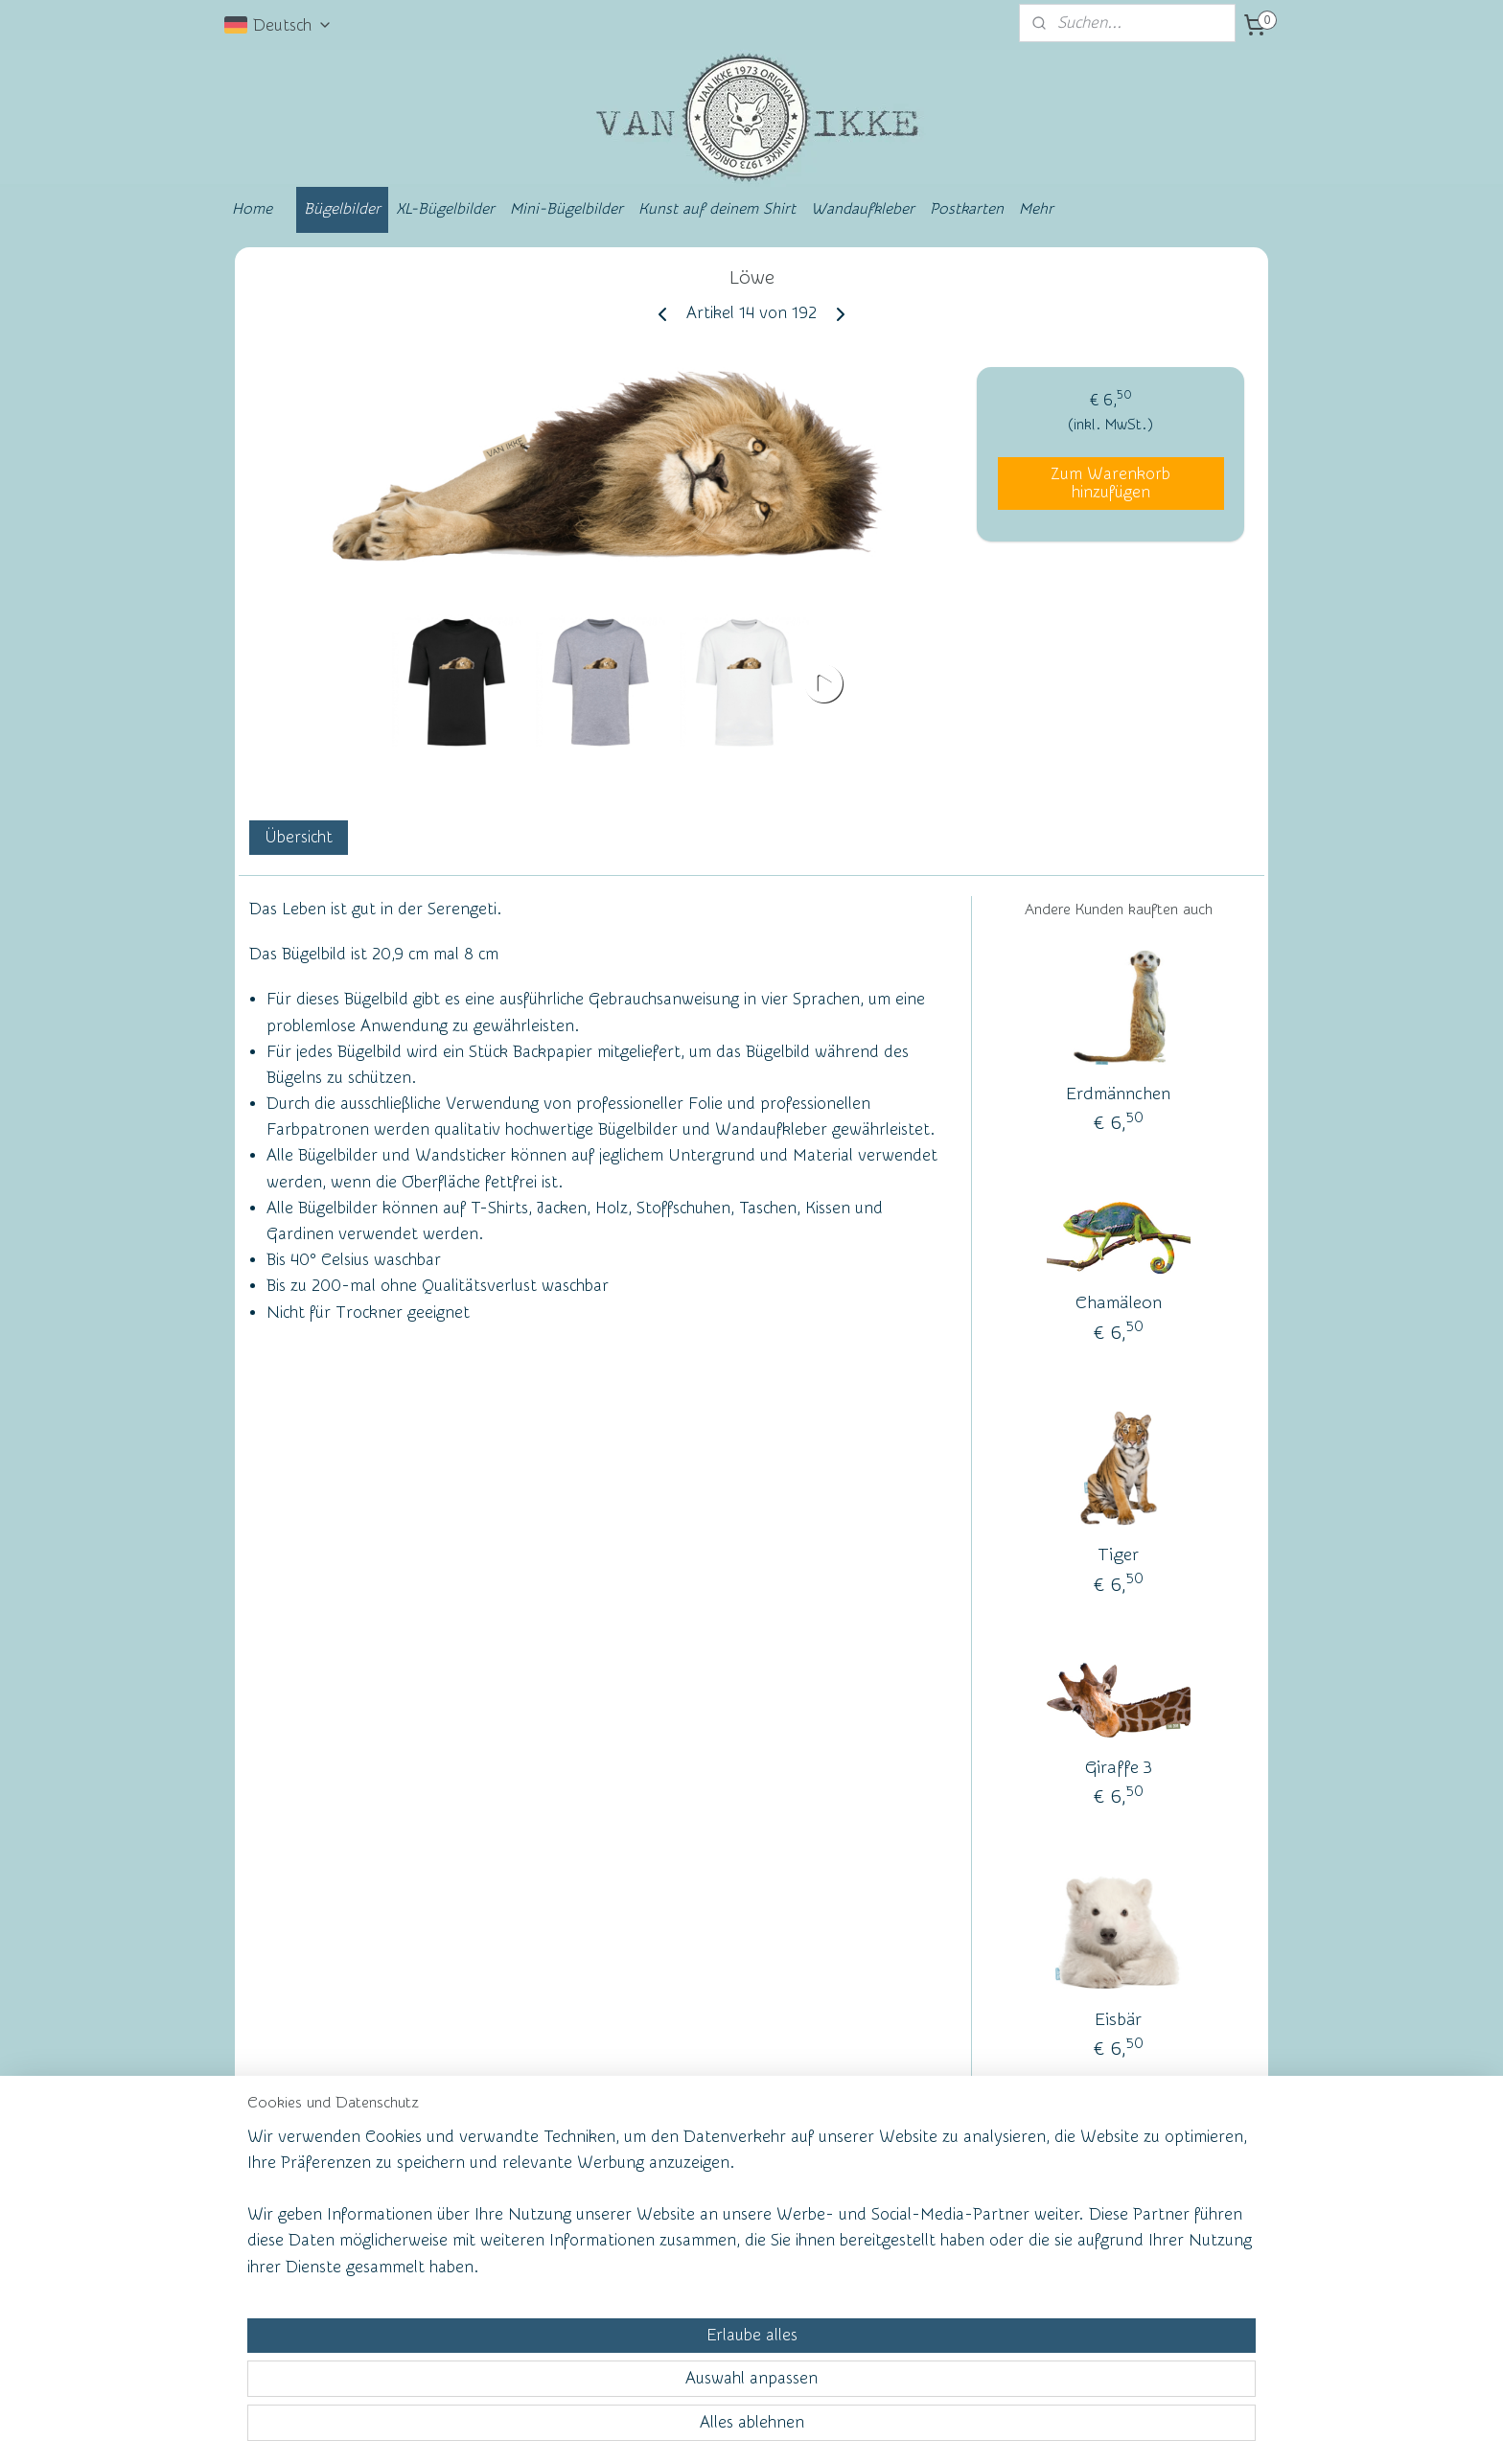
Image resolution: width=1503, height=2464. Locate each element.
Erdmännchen (1118, 1094)
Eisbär (1118, 2020)
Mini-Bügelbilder (566, 209)
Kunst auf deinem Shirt (717, 209)
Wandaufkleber (862, 209)
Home (252, 209)
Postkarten (967, 209)
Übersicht (299, 837)
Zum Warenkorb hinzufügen (1110, 483)
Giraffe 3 (1118, 1768)
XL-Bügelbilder (445, 209)
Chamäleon (1118, 1303)
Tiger (1118, 1555)
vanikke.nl (1121, 2207)
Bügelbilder (342, 209)
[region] (625, 2374)
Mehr (1036, 209)
